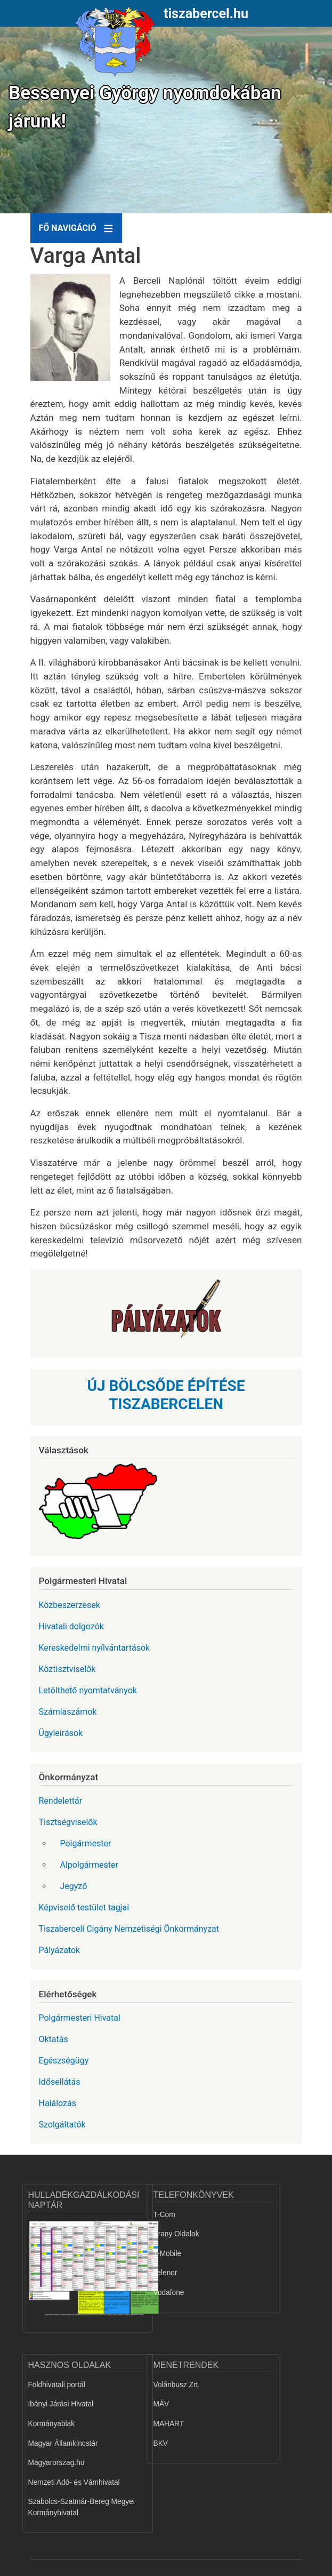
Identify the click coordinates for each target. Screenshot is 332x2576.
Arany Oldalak (176, 2234)
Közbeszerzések (69, 1605)
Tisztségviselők (68, 1822)
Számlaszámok (68, 1712)
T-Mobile (167, 2254)
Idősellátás (59, 2082)
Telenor (165, 2273)
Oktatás (53, 2039)
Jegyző (73, 1886)
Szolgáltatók (62, 2124)
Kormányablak (51, 2424)
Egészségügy (64, 2060)
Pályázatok (59, 1950)
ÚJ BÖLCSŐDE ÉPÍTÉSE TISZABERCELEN (166, 1395)
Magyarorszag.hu (56, 2463)
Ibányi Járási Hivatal (61, 2404)
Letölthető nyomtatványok (88, 1690)
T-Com (164, 2215)
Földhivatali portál (56, 2385)
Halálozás (58, 2103)
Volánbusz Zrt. (176, 2385)
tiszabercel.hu (206, 13)
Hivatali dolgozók (71, 1626)
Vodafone (168, 2293)
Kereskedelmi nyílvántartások (94, 1648)
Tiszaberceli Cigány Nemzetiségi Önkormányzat (129, 1929)
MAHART (168, 2424)
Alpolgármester (89, 1865)
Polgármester (85, 1843)
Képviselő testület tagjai (84, 1907)
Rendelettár (61, 1801)
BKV (160, 2443)
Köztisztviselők (67, 1669)
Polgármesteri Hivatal (79, 2018)
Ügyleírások (61, 1733)
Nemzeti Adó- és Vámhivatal (74, 2482)
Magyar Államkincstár (63, 2443)
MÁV (161, 2404)
